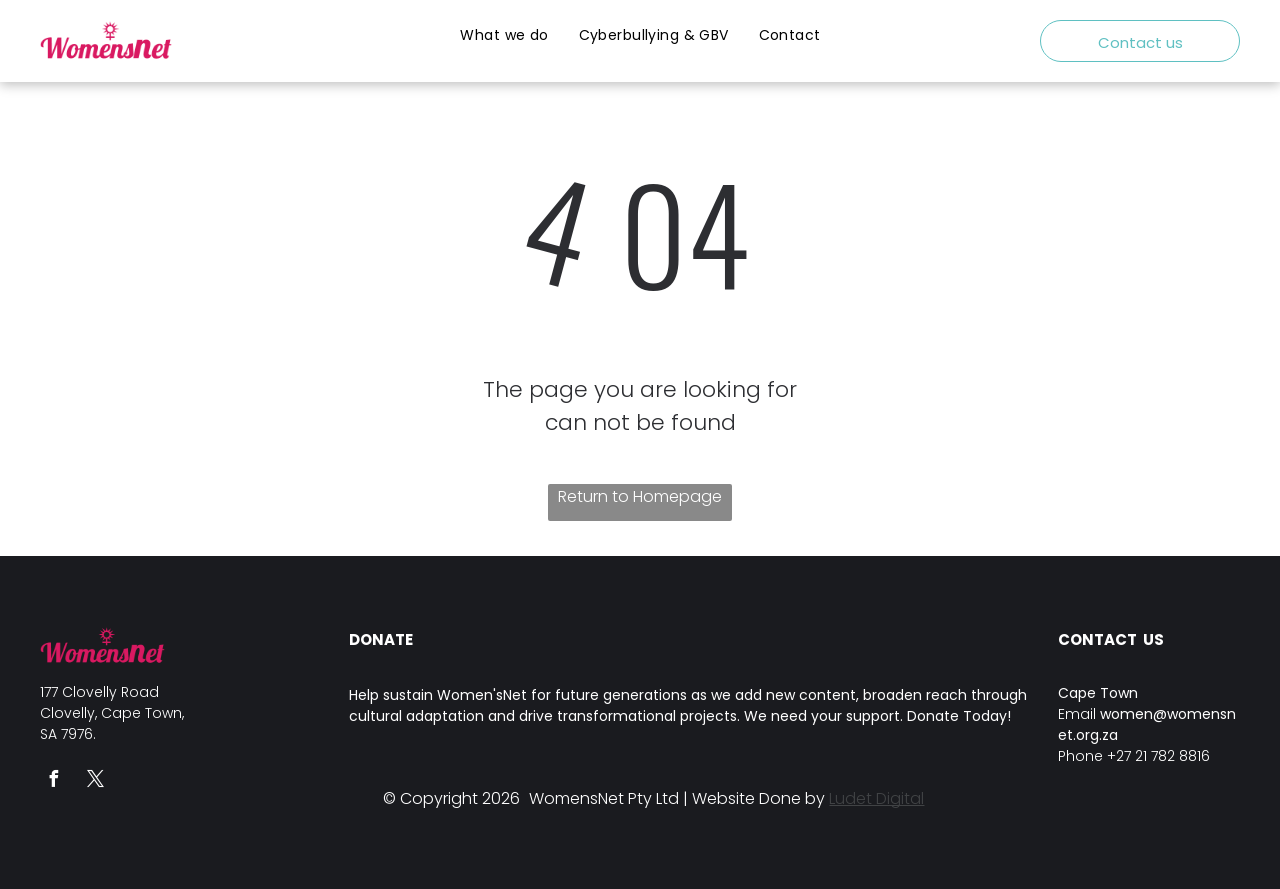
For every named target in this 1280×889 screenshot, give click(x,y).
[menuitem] (504, 35)
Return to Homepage (640, 496)
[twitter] (95, 781)
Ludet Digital (876, 798)
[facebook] (53, 781)
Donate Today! (959, 716)
